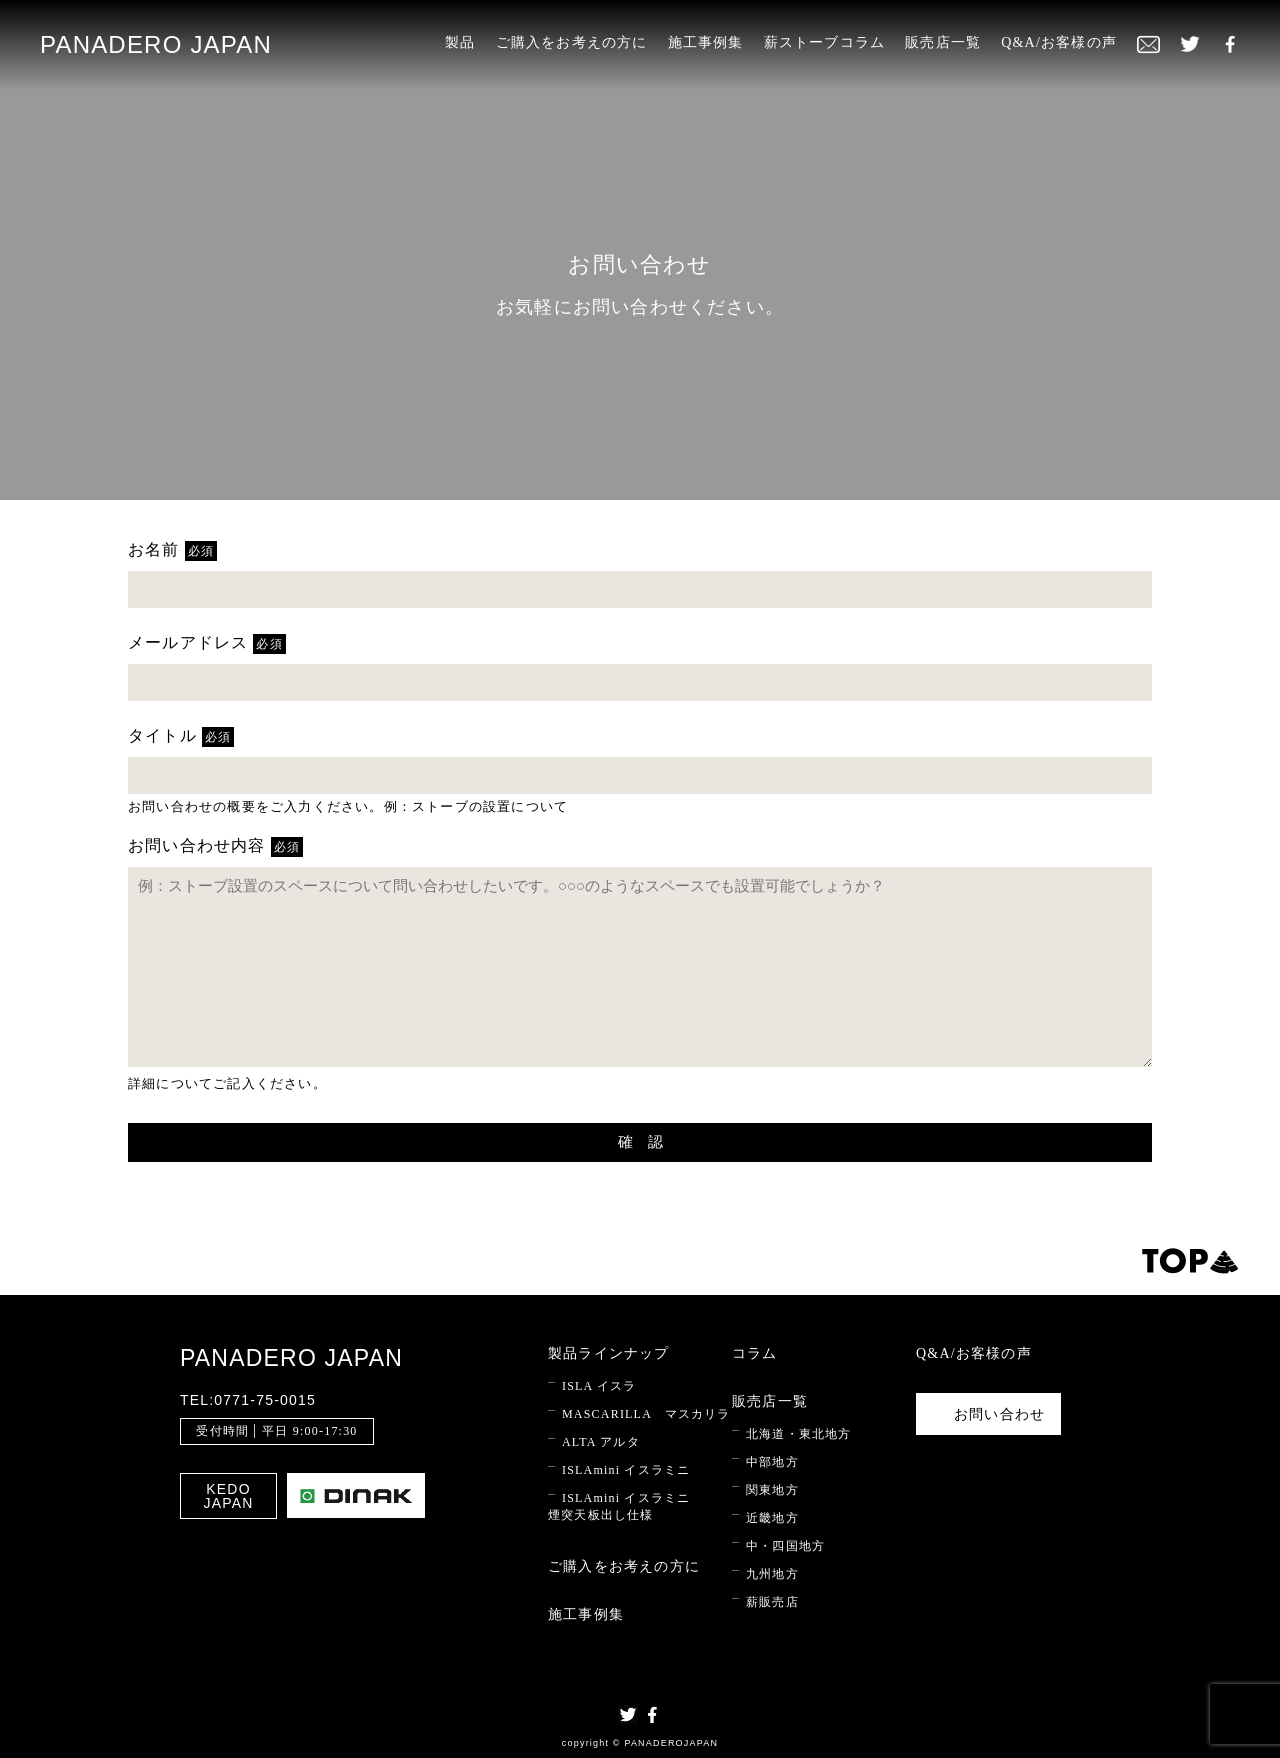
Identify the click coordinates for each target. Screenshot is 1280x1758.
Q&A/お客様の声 (1059, 42)
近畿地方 (772, 1518)
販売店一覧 (943, 42)
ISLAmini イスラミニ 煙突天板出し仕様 (619, 1506)
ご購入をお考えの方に (572, 42)
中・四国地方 (785, 1546)
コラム (755, 1353)
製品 (460, 42)
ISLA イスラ (599, 1386)
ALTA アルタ (601, 1442)
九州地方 (772, 1574)
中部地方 (772, 1462)
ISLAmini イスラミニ (626, 1470)
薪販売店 (772, 1602)
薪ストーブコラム (825, 42)
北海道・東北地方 (799, 1434)
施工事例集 (706, 42)
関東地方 (772, 1490)
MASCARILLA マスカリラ (646, 1414)
